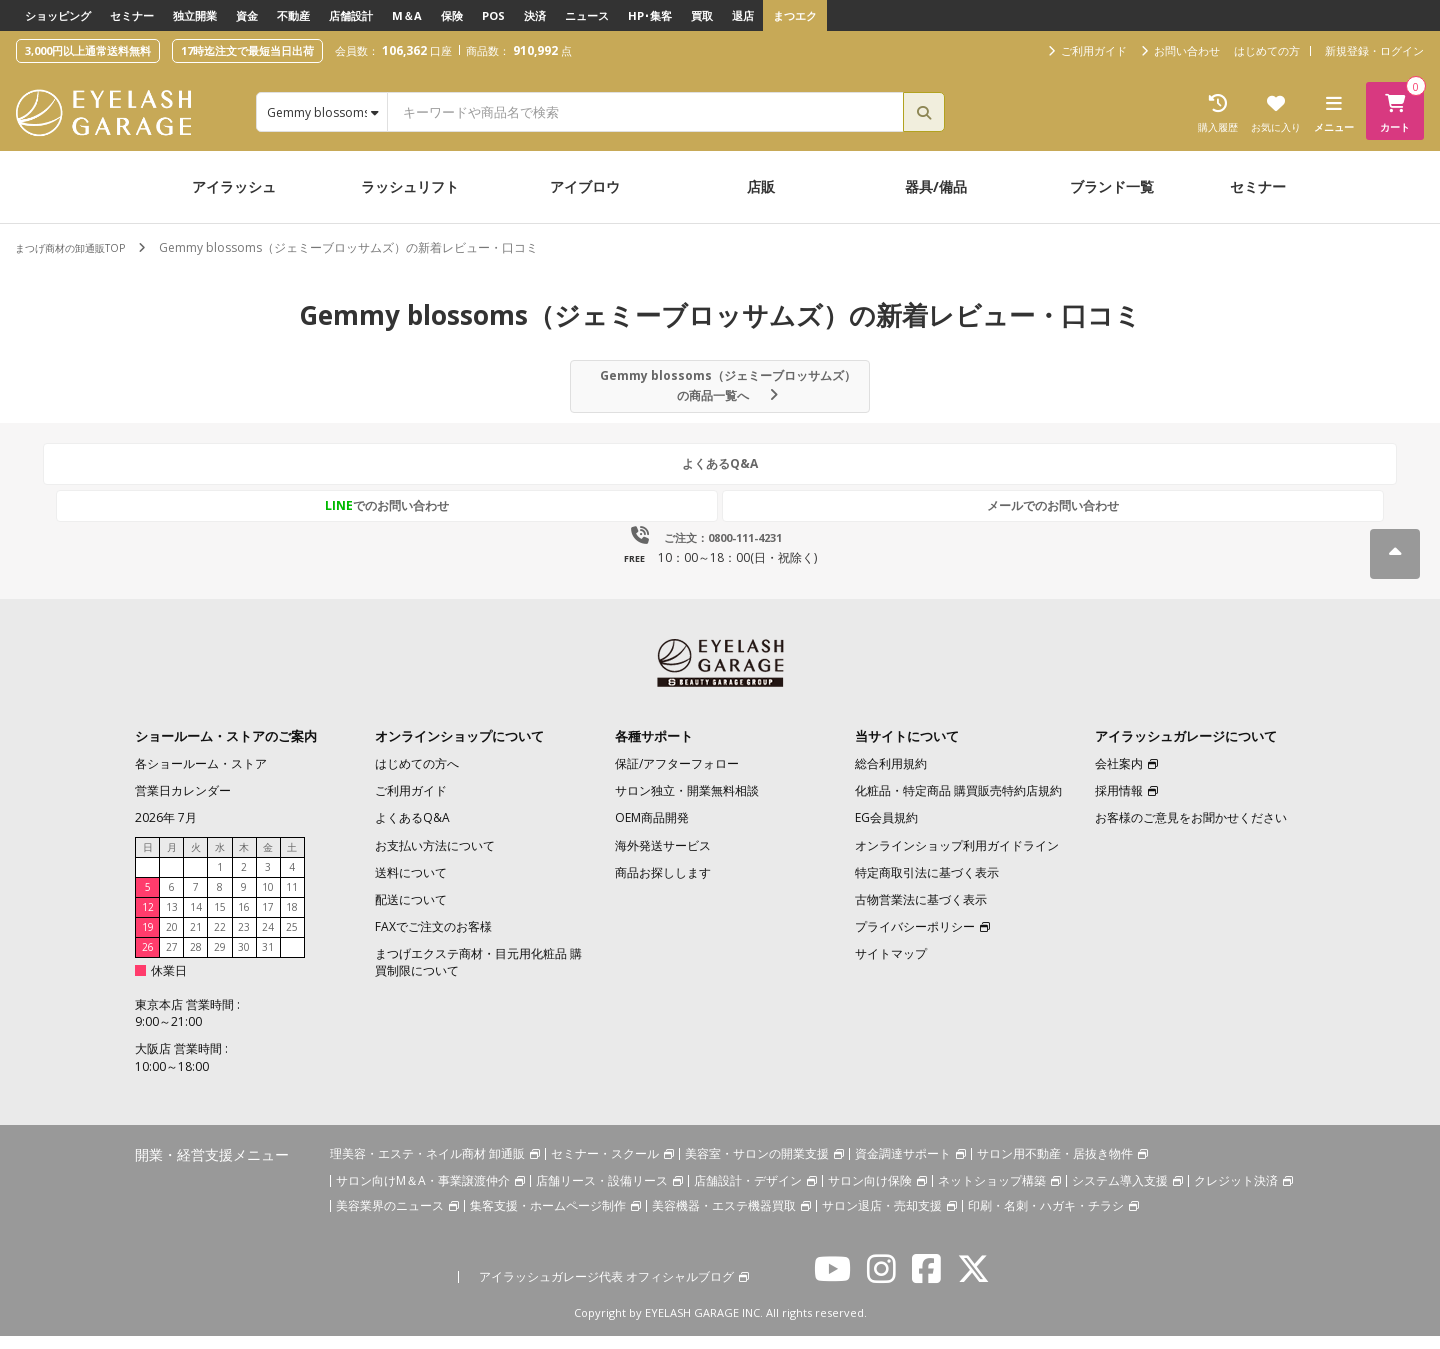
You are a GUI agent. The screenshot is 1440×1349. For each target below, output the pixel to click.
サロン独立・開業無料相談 (687, 803)
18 (292, 919)
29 (220, 959)
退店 (743, 15)
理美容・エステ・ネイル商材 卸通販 (427, 1166)
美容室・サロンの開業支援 (757, 1166)
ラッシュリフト (410, 186)
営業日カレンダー (183, 803)
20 (172, 939)
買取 (702, 15)
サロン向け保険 (870, 1193)
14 (196, 919)
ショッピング (58, 15)
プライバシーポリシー (915, 939)
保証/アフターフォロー (677, 776)
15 (220, 919)
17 (268, 919)
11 (292, 899)
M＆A (407, 15)
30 (244, 959)
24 (268, 939)
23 (244, 939)
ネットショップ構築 (992, 1193)
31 (268, 959)
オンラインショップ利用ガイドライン (957, 857)
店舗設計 (351, 15)
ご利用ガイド (411, 803)
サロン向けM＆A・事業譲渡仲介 (423, 1193)
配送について (411, 912)
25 (292, 939)
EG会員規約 (886, 830)
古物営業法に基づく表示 (921, 912)
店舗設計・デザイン (748, 1193)
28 (196, 959)
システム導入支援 (1120, 1193)
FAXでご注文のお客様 (433, 939)
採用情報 (1119, 803)
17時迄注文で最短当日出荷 (247, 50)
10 (268, 899)
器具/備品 (936, 186)
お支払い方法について (435, 857)
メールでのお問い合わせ (813, 517)
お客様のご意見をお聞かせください (1191, 830)
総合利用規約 (891, 776)
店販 (761, 186)
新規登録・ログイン (1374, 50)
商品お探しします (663, 885)
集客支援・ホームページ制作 (548, 1218)
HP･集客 (650, 15)
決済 (535, 15)
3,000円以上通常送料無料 (88, 50)
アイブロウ (585, 186)
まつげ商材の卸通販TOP (81, 247)
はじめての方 (1267, 50)
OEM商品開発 (652, 830)
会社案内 (1119, 776)
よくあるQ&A (720, 480)
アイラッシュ (234, 186)
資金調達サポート (903, 1166)
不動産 (293, 15)
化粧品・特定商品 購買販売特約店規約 (958, 803)
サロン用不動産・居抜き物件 (1055, 1166)
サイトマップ (891, 966)
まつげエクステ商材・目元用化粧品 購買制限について (478, 975)
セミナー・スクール (605, 1166)
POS (493, 15)
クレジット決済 (1236, 1193)
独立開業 (195, 15)
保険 (452, 15)
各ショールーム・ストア (201, 776)
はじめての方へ (417, 776)
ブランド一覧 (1112, 186)
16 (244, 919)
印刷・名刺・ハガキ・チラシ (1046, 1218)
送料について (411, 885)
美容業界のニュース (390, 1218)
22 (220, 939)
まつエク (795, 15)
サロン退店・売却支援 (882, 1218)
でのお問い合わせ (627, 517)
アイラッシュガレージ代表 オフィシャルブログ (606, 1289)
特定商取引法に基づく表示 (927, 885)
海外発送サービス (663, 857)
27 (172, 959)
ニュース (587, 15)
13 (172, 919)
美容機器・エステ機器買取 (724, 1218)
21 (196, 939)
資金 (247, 15)
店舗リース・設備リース (602, 1193)
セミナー (132, 15)
